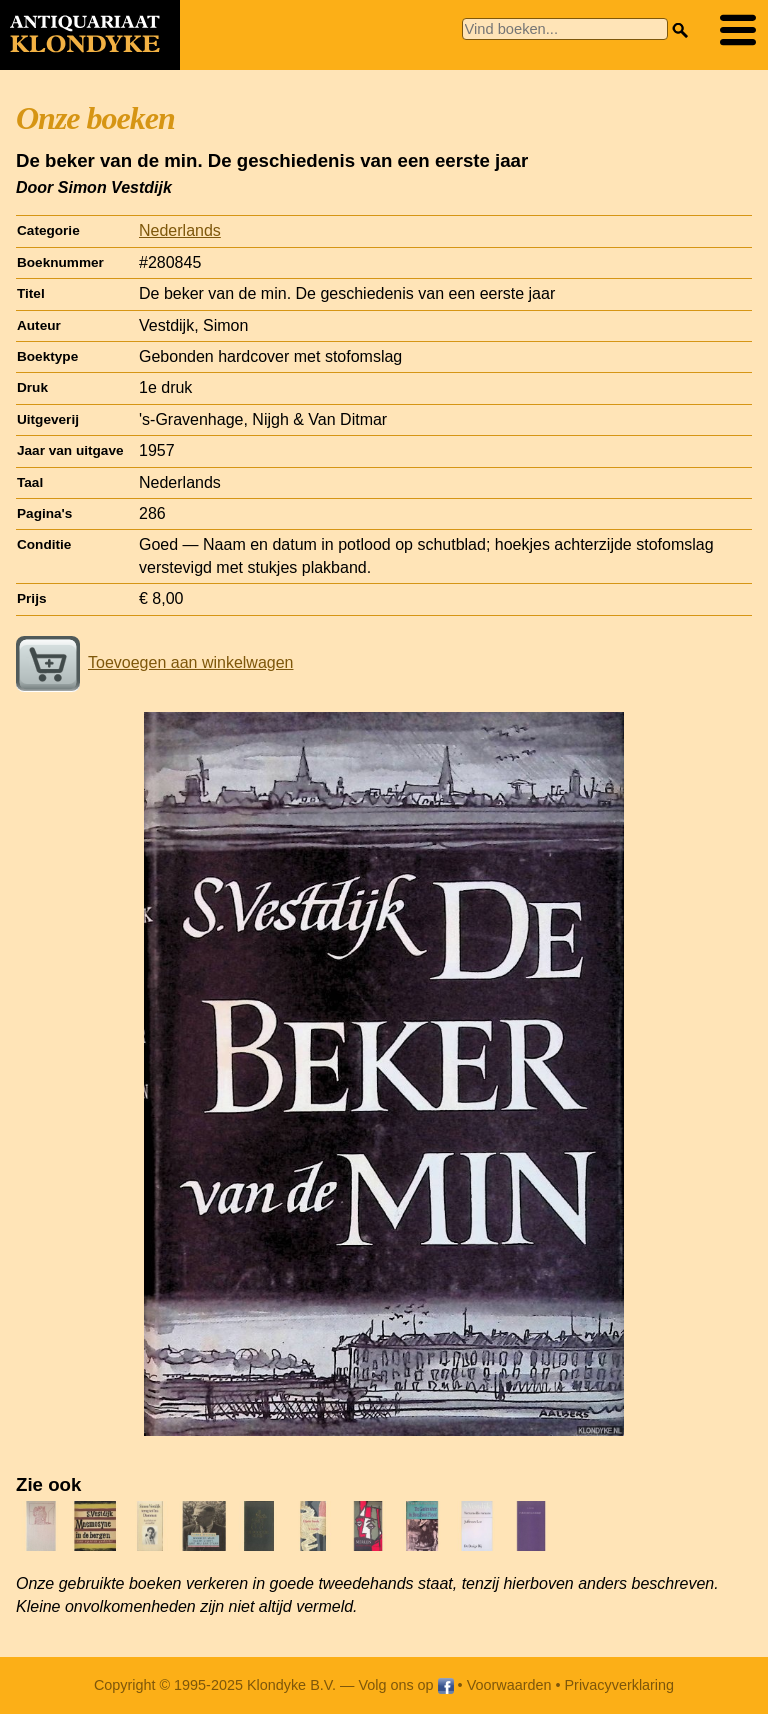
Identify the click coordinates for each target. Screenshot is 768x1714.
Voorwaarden (509, 1685)
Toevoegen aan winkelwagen (154, 662)
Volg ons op (405, 1685)
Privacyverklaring (620, 1685)
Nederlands (180, 230)
